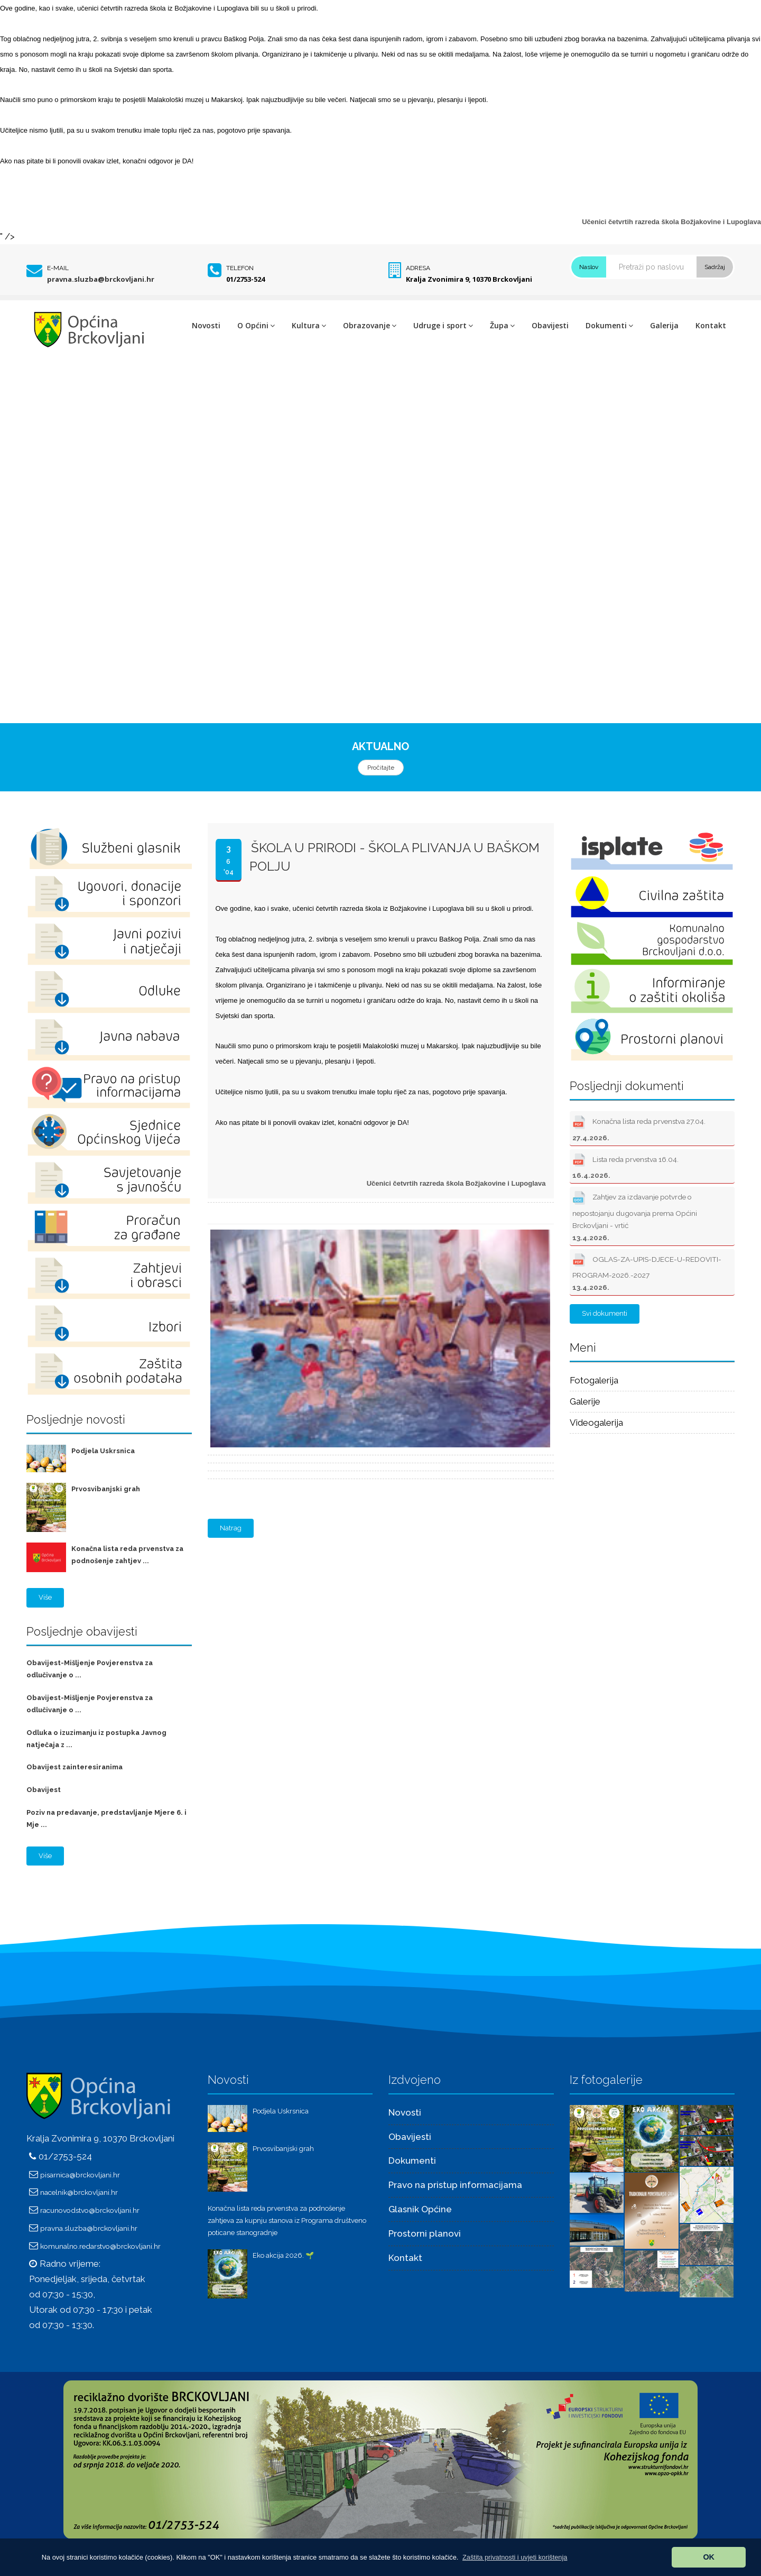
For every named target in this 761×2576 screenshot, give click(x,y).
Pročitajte (380, 767)
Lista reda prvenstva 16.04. (625, 1165)
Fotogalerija (594, 1380)
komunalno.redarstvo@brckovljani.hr (100, 2246)
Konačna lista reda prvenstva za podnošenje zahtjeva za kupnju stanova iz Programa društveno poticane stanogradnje (287, 2220)
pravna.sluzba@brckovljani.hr (100, 279)
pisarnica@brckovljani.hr (80, 2175)
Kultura (309, 325)
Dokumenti (609, 325)
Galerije (585, 1401)
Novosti (206, 325)
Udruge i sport (443, 325)
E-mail (58, 268)
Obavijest (43, 1790)
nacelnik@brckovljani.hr (79, 2192)
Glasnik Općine (420, 2209)
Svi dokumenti (604, 1313)
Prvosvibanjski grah (105, 1489)
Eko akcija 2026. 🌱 (283, 2255)
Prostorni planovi (424, 2233)
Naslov (588, 267)
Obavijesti (550, 325)
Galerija (664, 325)
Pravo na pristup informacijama (455, 2185)
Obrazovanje (369, 325)
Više (45, 1597)
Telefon (240, 268)
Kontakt (710, 325)
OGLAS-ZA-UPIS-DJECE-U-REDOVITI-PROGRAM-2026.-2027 (646, 1271)
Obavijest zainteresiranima (74, 1767)
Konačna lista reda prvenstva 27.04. (639, 1127)
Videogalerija (596, 1422)
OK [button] (708, 2557)
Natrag (231, 1528)
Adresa (418, 268)
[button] (515, 2557)
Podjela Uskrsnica (103, 1451)
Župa (502, 325)
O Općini (256, 325)
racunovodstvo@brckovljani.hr (90, 2210)
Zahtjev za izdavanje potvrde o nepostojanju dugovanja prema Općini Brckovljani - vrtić (634, 1215)
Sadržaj (714, 267)
